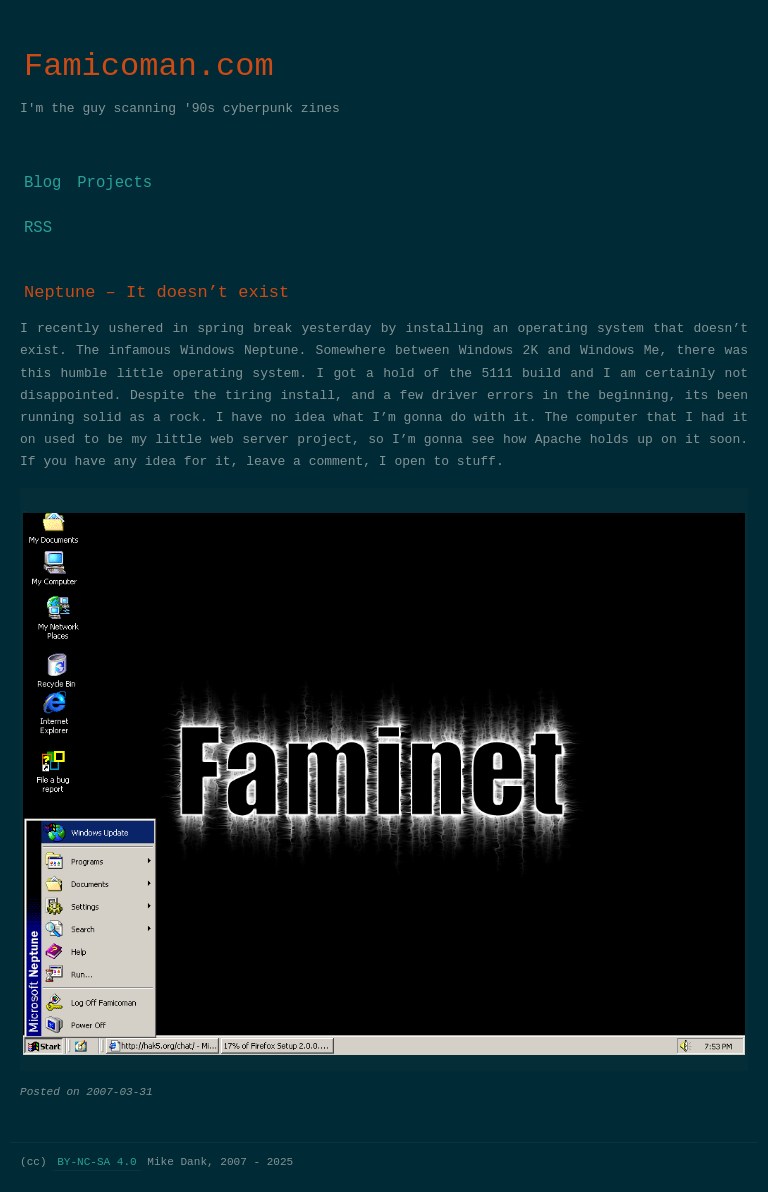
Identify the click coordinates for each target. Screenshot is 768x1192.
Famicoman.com (149, 66)
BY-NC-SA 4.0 (97, 1161)
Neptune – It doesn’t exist (156, 292)
